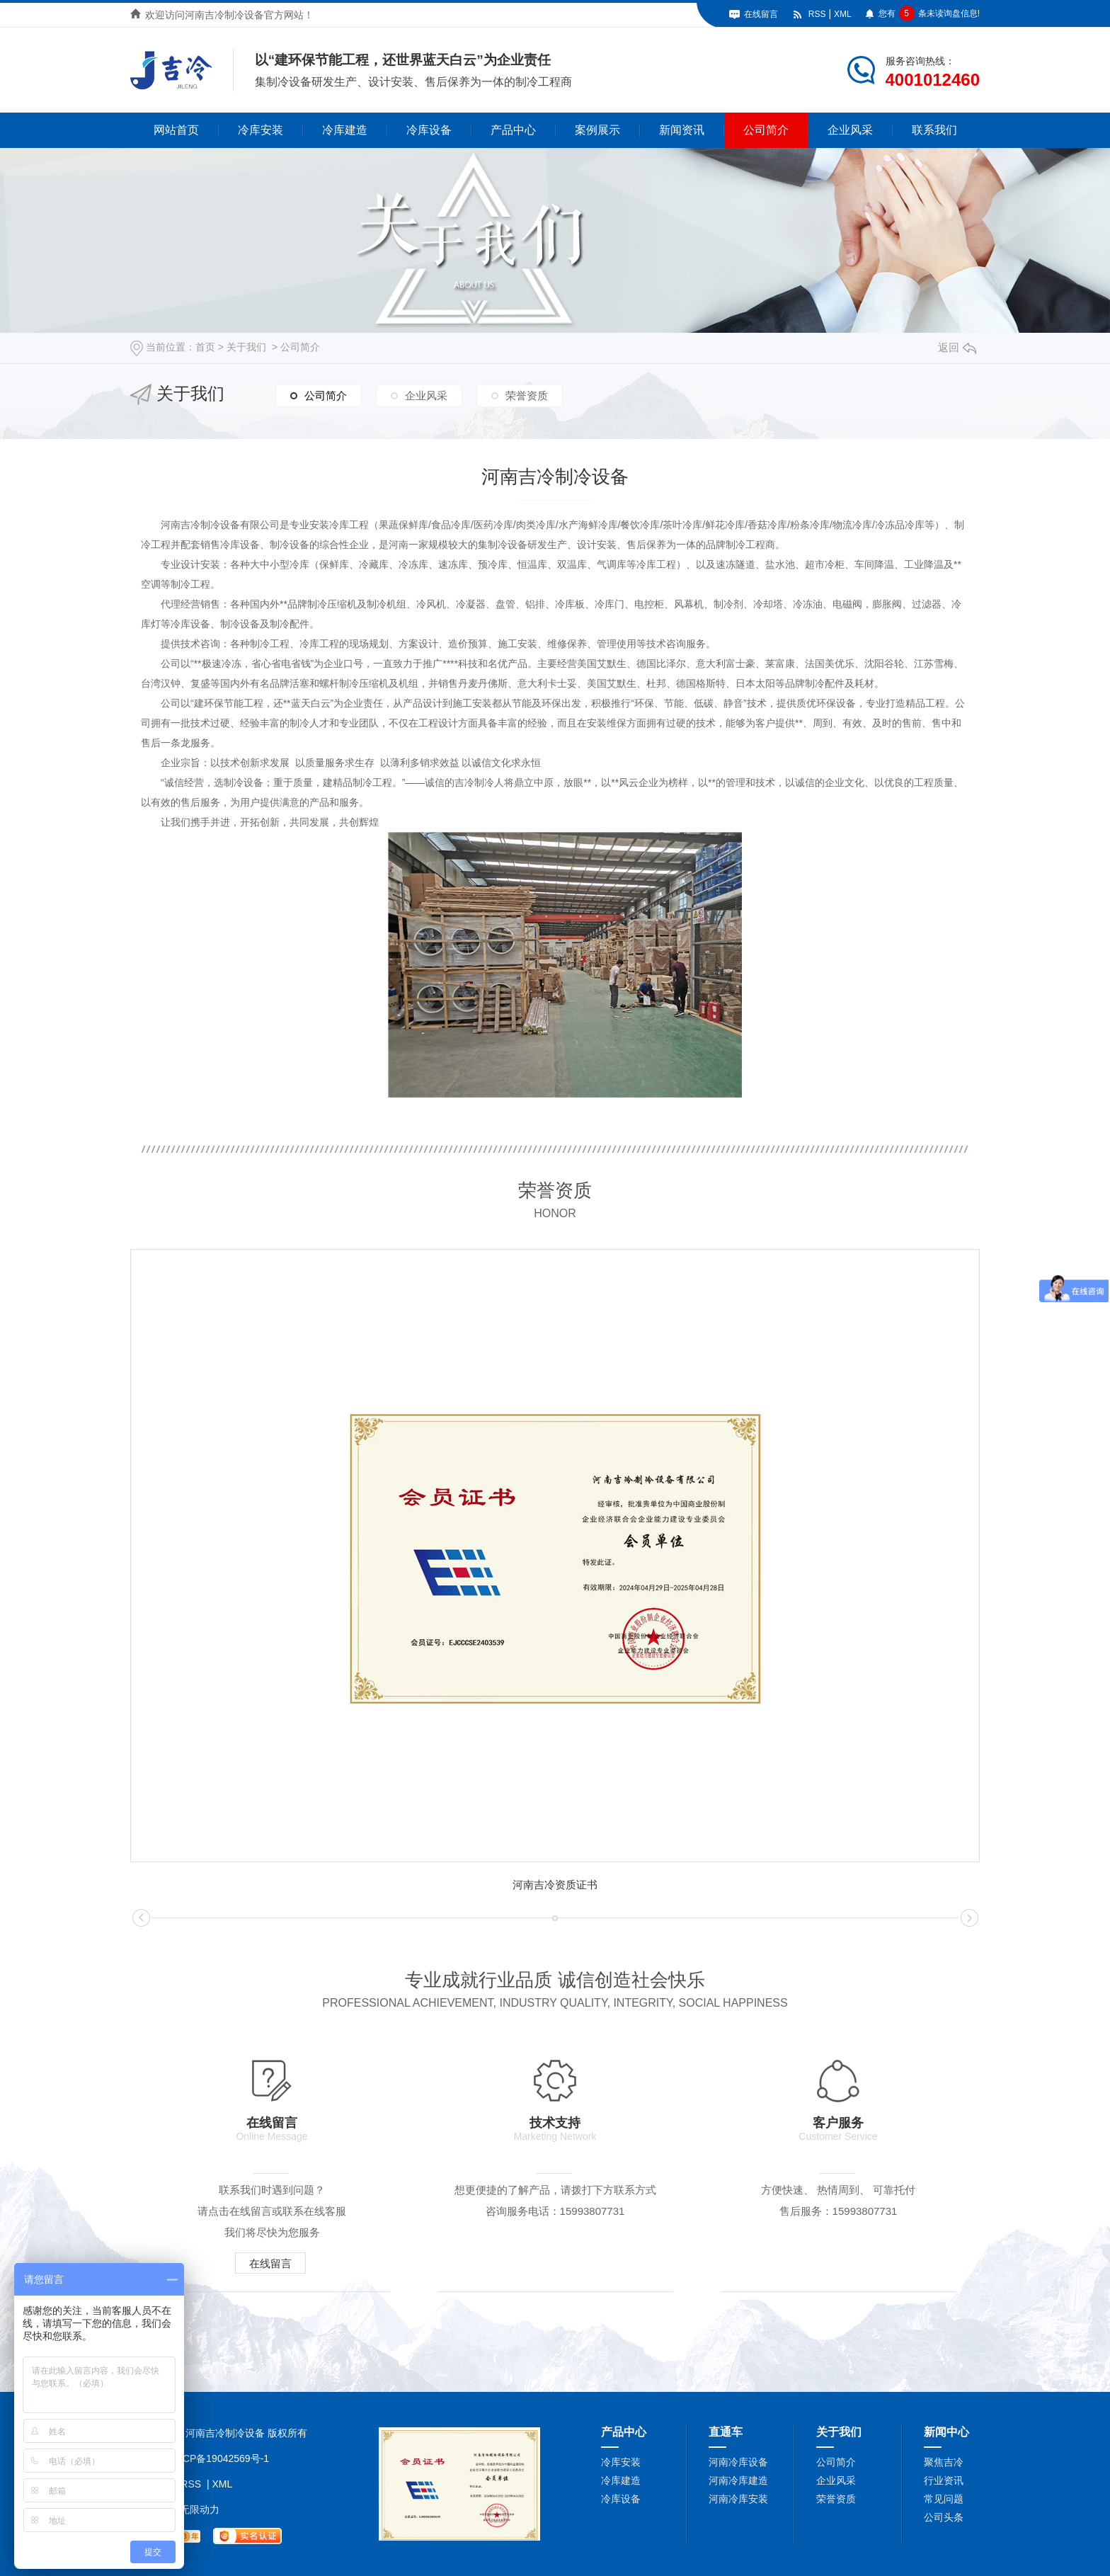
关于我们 (246, 347)
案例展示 (597, 130)
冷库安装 (260, 130)
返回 (957, 347)
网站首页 (176, 130)
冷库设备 (429, 130)
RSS (817, 14)
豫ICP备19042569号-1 (219, 2458)
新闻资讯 (681, 130)
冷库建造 (344, 130)
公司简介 (766, 130)
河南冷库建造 (738, 2480)
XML (843, 14)
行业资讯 (943, 2480)
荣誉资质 (526, 395)
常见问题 (943, 2498)
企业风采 (850, 130)
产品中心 (513, 130)
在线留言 (761, 14)
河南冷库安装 (738, 2498)
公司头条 (943, 2517)
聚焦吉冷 (943, 2462)
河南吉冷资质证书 (555, 1885)
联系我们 (934, 130)
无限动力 (199, 2509)
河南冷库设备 (738, 2462)
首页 (205, 347)
